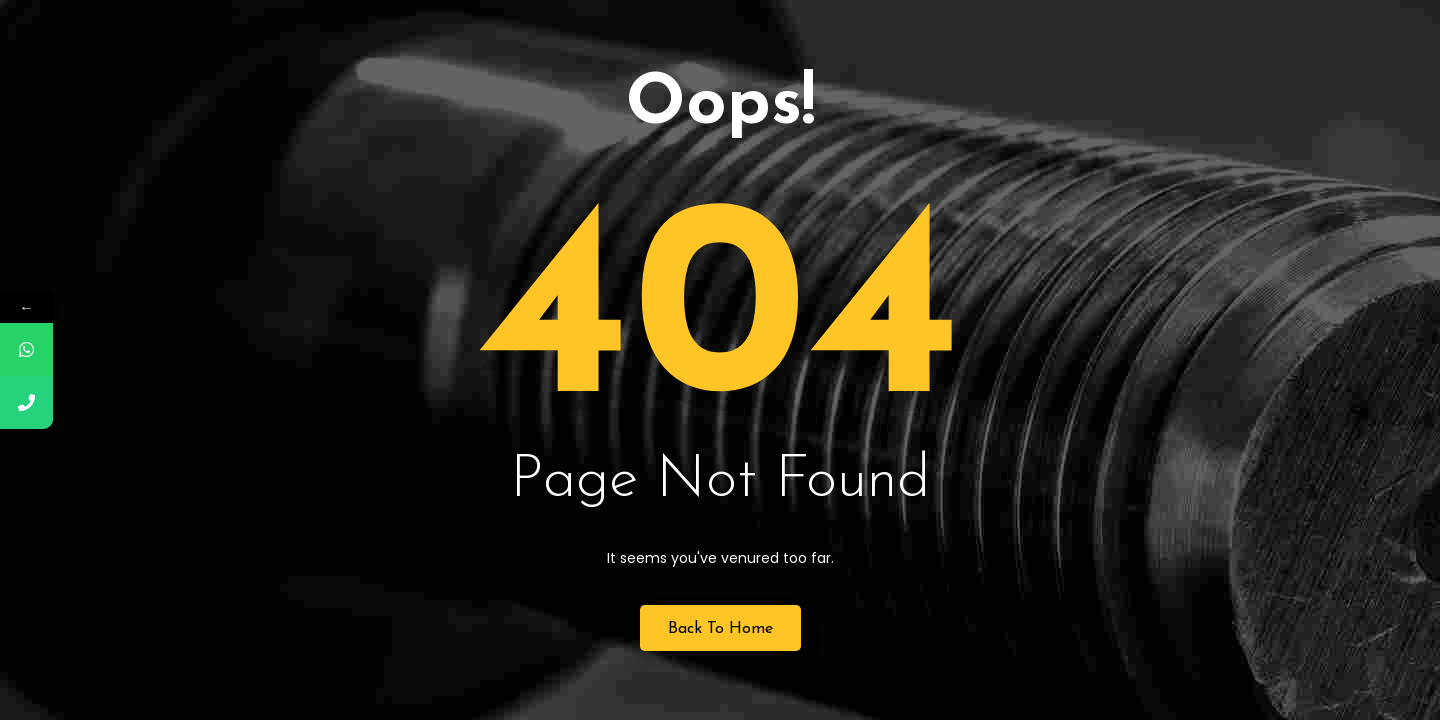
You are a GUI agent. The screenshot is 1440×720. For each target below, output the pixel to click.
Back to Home (720, 629)
